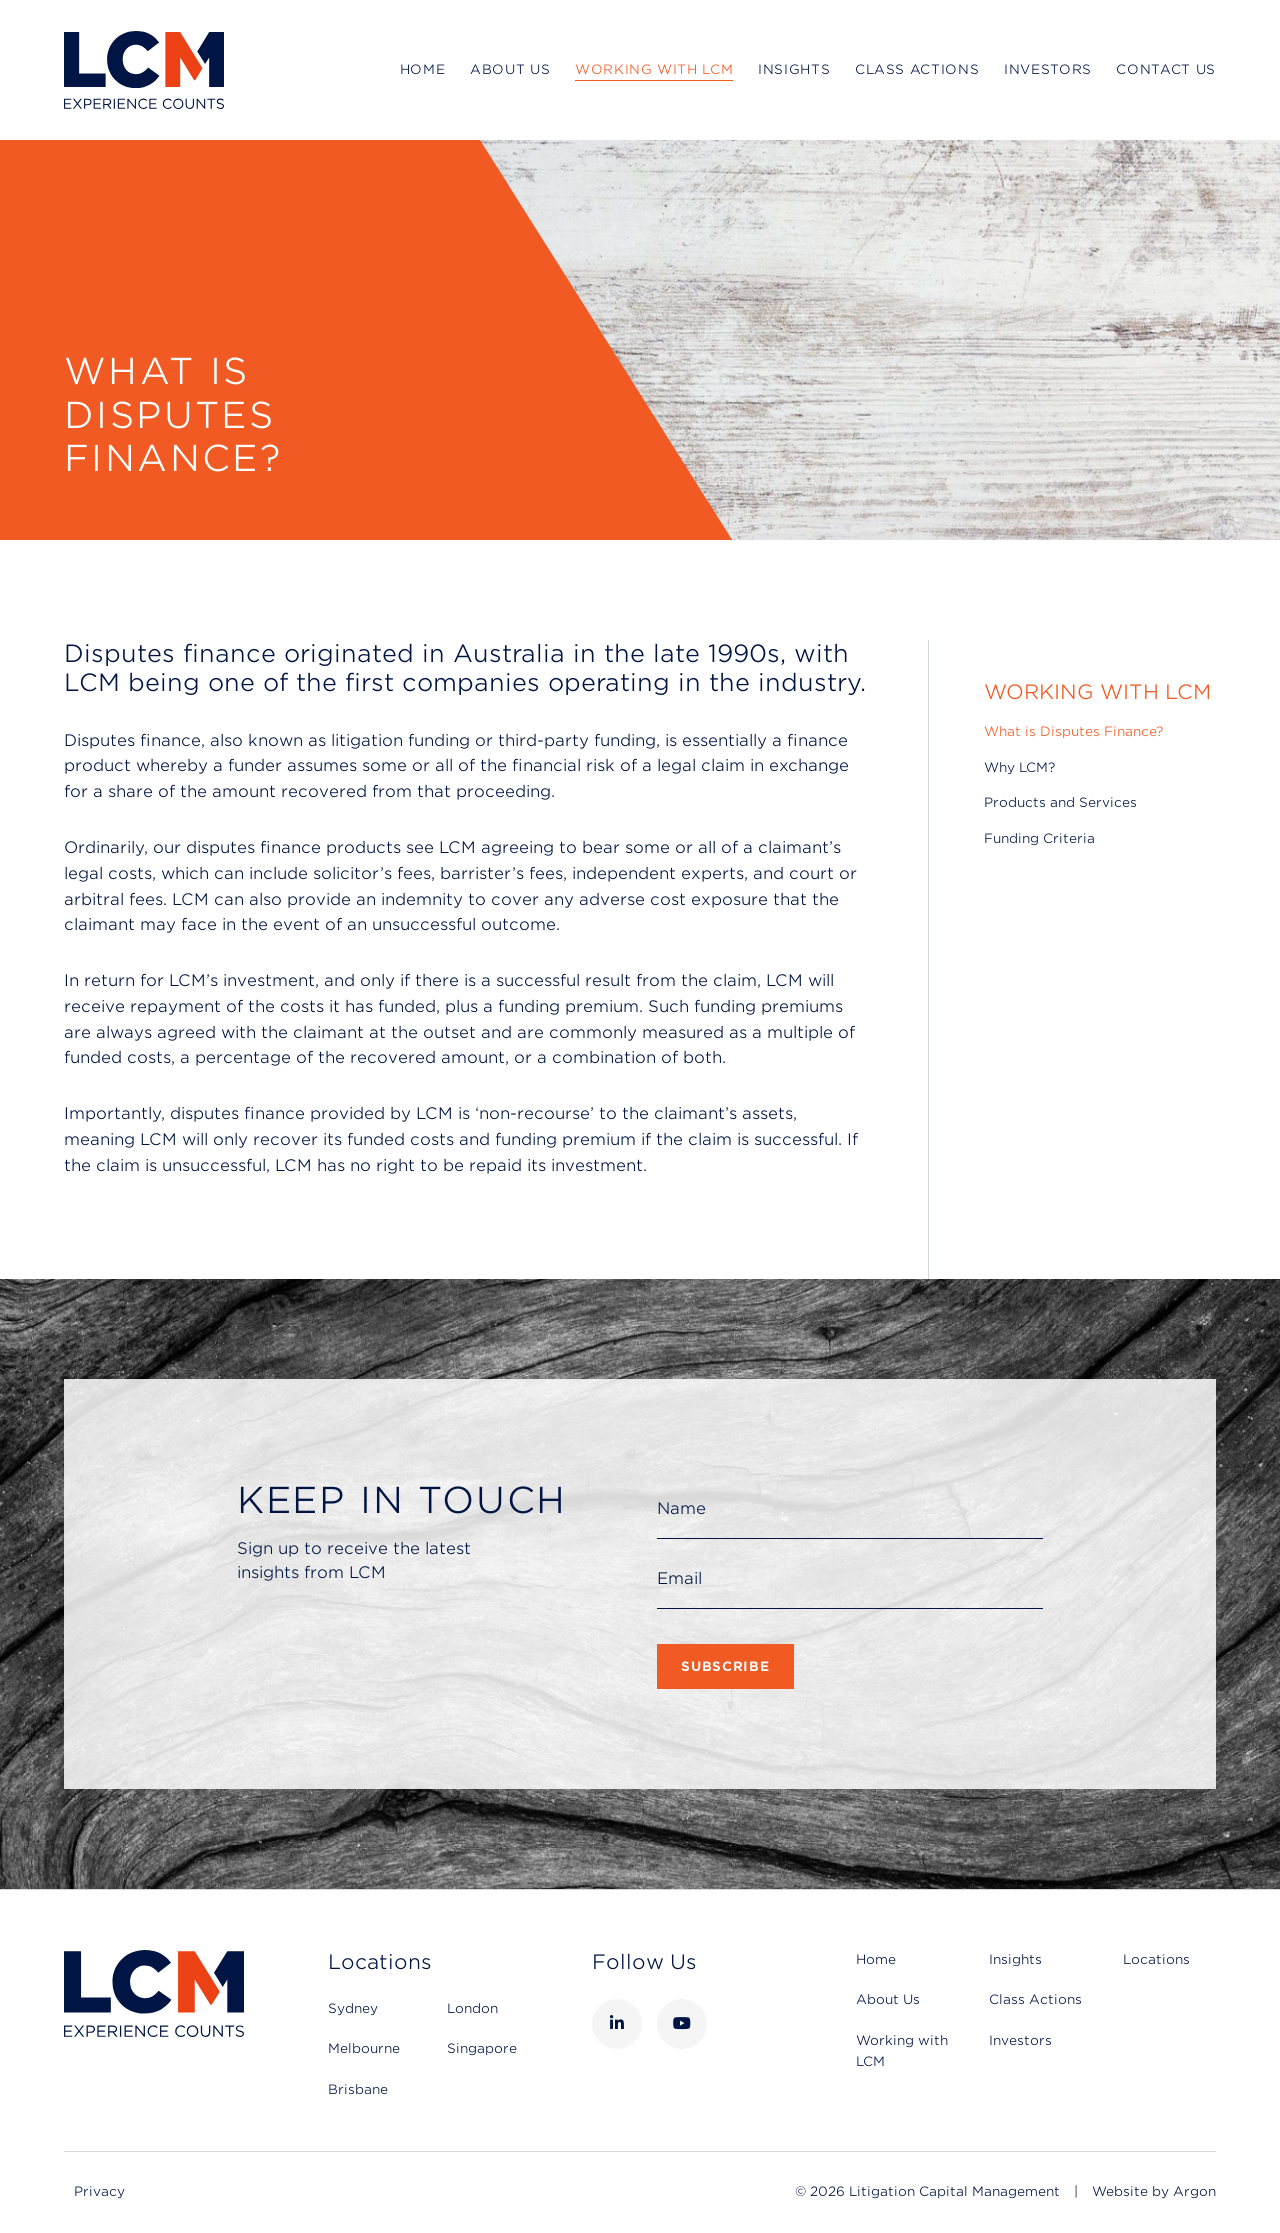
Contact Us (1166, 69)
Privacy (99, 2191)
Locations (1156, 1959)
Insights (794, 69)
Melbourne (364, 2048)
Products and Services (1060, 802)
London (472, 2008)
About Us (510, 69)
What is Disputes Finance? (1073, 731)
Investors (1048, 69)
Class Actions (917, 69)
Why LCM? (1019, 767)
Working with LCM (654, 69)
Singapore (482, 2048)
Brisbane (358, 2089)
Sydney (353, 2008)
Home (423, 69)
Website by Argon (1154, 2191)
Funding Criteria (1039, 838)
